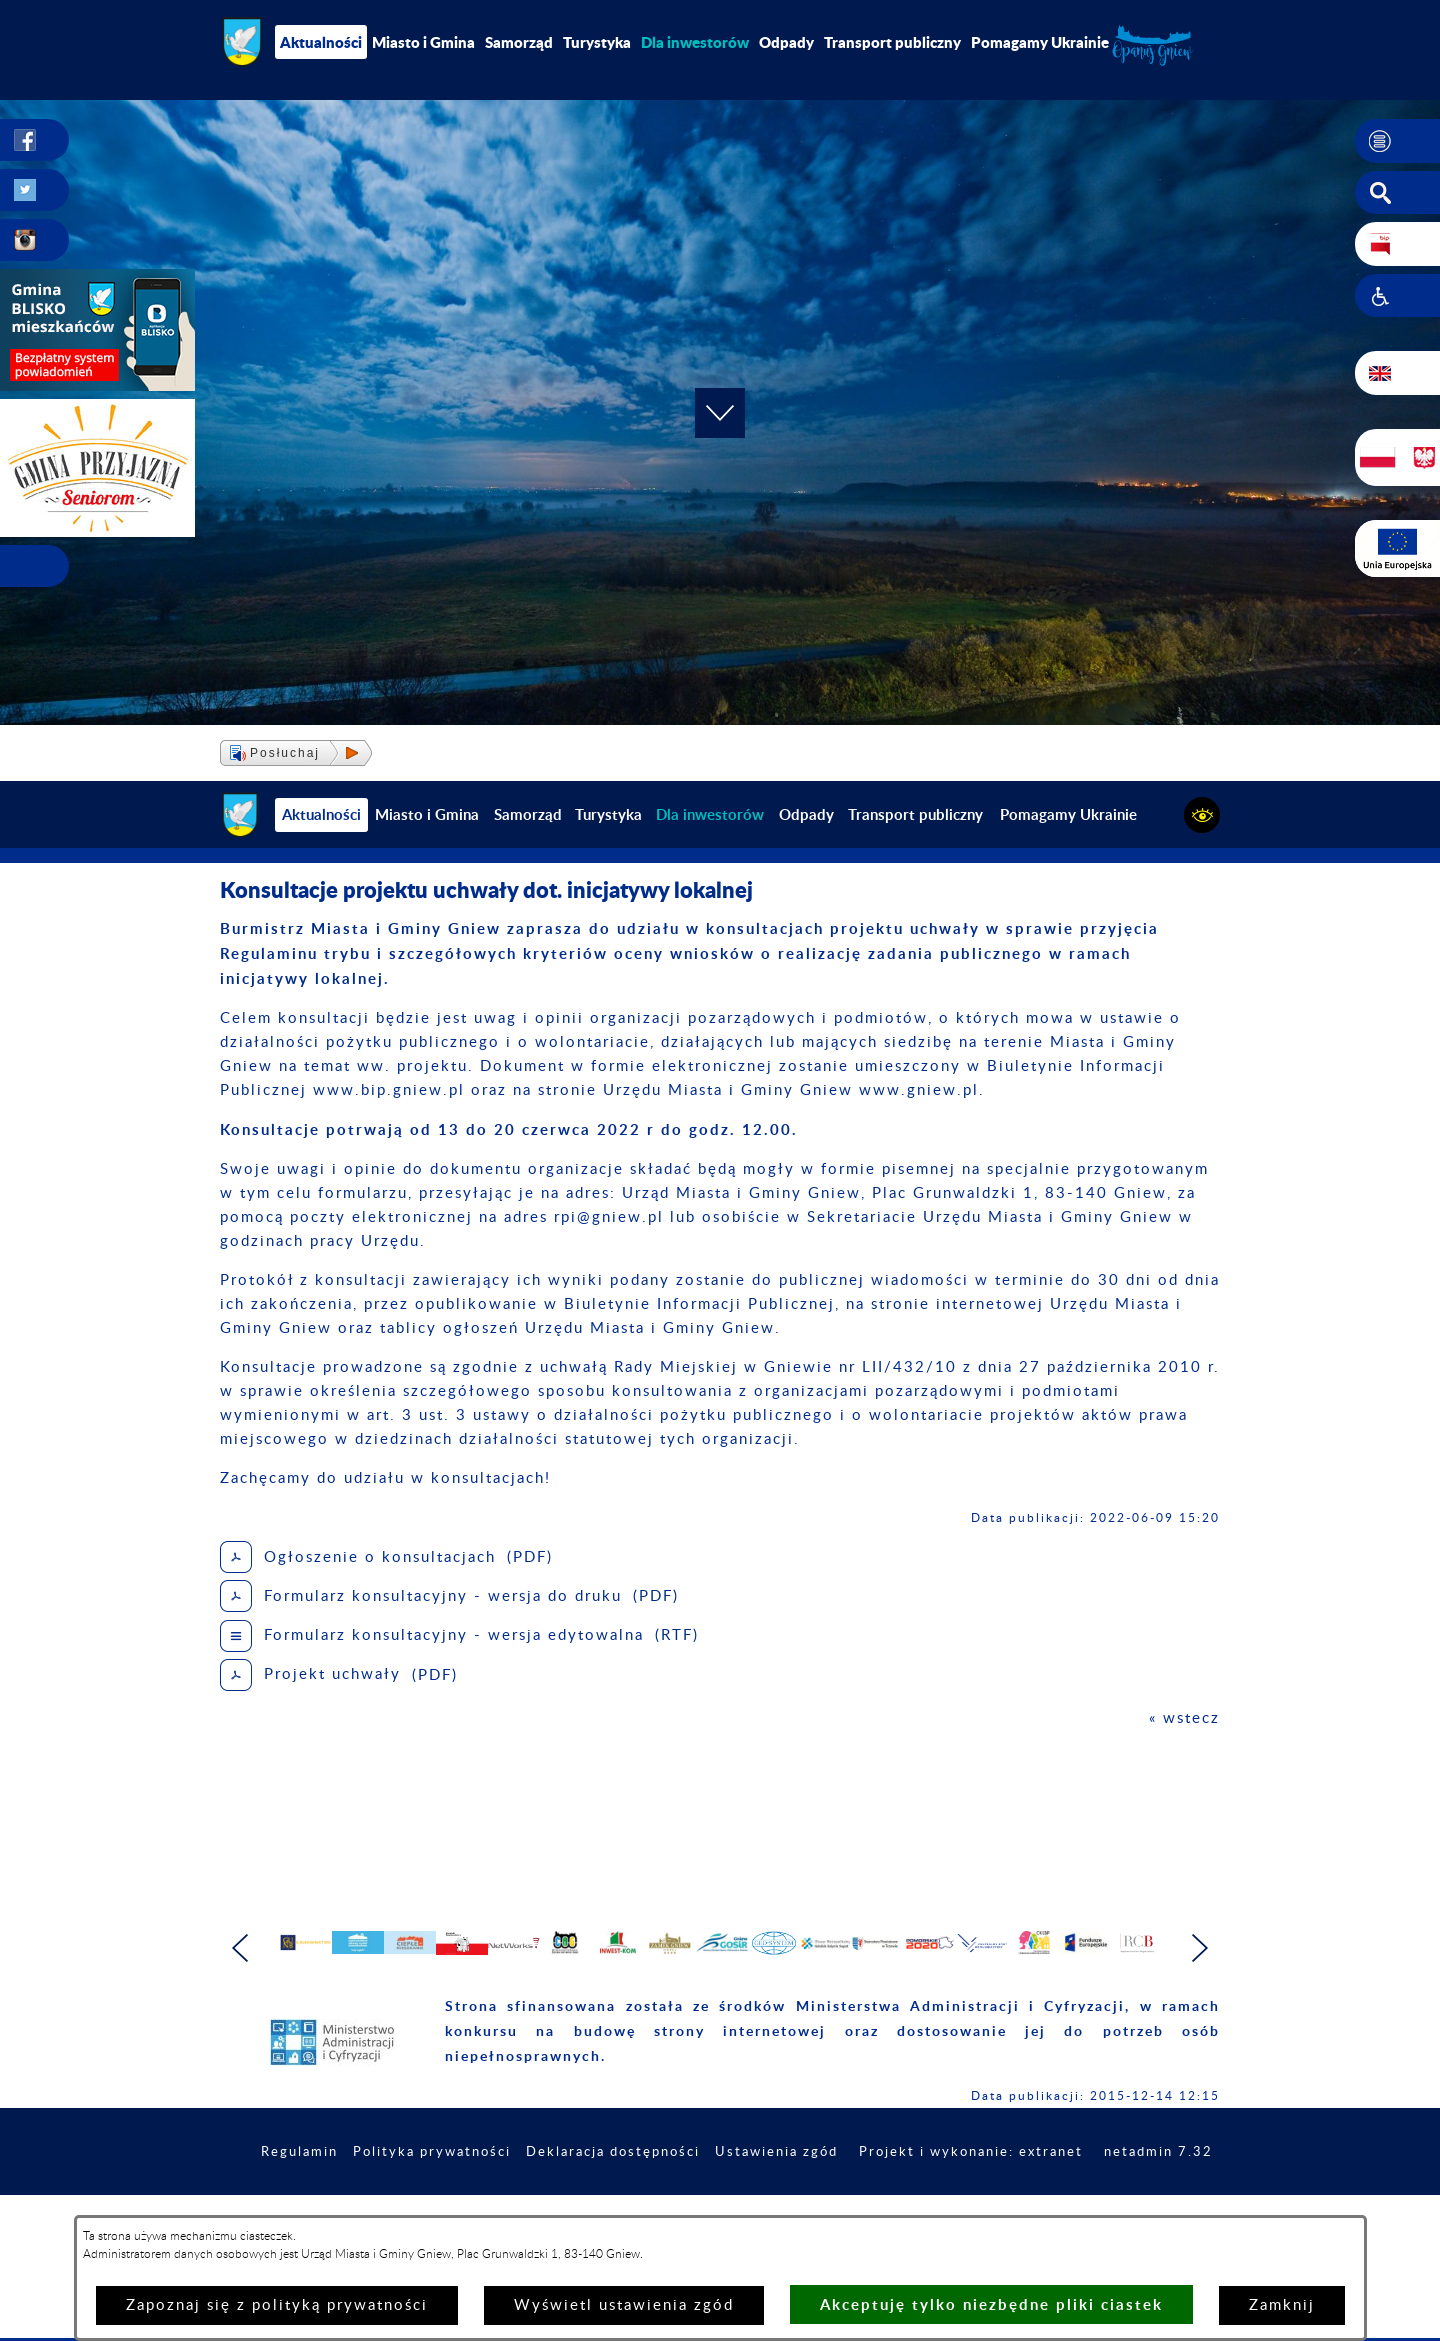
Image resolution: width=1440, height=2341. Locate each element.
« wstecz (1184, 1718)
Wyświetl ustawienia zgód (624, 2305)
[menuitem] (695, 42)
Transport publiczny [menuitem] (892, 42)
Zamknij (1282, 2305)
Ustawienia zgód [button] (890, 2206)
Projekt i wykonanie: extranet (1094, 2206)
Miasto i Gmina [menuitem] (423, 42)
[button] (1397, 141)
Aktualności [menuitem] (321, 42)
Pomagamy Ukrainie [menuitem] (1040, 42)
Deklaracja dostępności (717, 2206)
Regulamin (386, 2206)
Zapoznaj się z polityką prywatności (277, 2305)
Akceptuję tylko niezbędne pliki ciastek (991, 2304)
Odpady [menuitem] (786, 42)
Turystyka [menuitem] (597, 42)
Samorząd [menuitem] (519, 42)
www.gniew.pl (919, 1090)
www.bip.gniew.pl (389, 1090)
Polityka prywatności (525, 2206)
